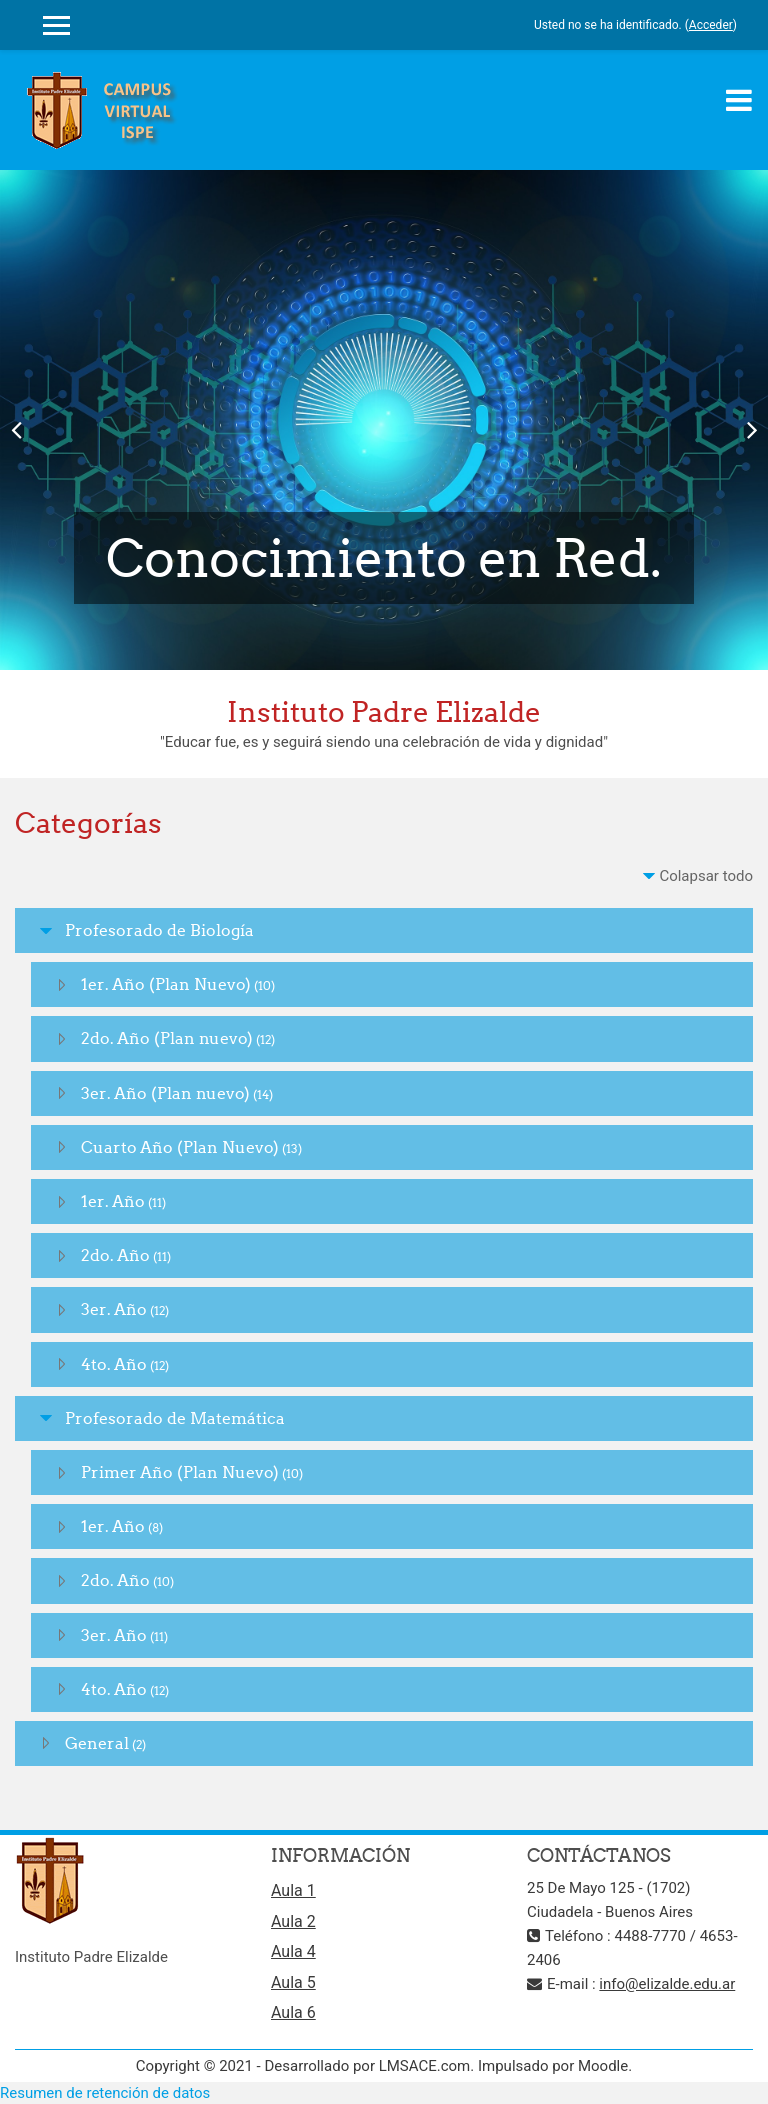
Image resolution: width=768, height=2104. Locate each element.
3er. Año (114, 1309)
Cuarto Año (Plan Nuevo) (180, 1147)
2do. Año (115, 1255)
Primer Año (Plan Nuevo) (180, 1472)
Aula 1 (293, 1890)
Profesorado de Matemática (175, 1418)
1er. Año (113, 1201)
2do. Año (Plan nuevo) (167, 1038)
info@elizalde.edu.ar (667, 1984)
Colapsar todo (706, 876)
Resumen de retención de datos (105, 2093)
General (97, 1743)
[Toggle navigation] (739, 100)
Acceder (711, 25)
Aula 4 (293, 1951)
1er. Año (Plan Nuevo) (166, 984)
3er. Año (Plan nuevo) (165, 1093)
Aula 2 (293, 1921)
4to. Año (114, 1364)
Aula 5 (293, 1982)
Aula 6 (293, 2012)
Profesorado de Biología (159, 930)
